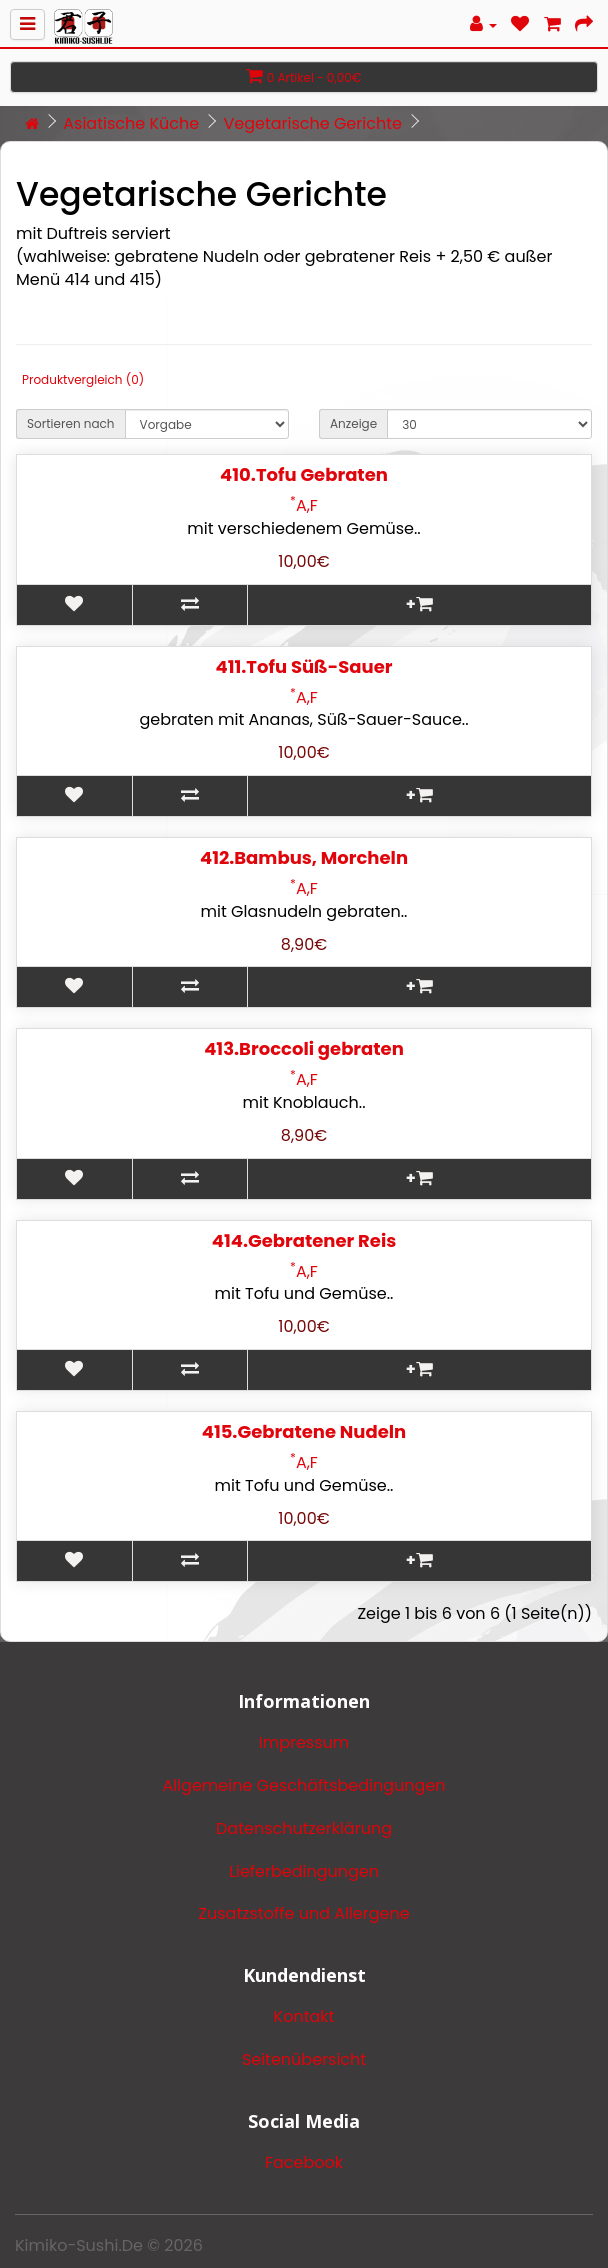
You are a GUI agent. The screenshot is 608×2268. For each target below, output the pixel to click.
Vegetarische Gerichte (312, 123)
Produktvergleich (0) (83, 379)
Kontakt (304, 2016)
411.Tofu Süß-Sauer (304, 666)
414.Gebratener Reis (304, 1240)
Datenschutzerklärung (304, 1828)
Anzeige (353, 423)
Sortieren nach (71, 423)
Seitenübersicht (304, 2059)
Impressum (304, 1742)
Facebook (304, 2162)
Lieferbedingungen (304, 1871)
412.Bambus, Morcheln (304, 857)
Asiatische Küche (131, 123)
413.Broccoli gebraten (304, 1048)
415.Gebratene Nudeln (304, 1431)
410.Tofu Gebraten (304, 474)
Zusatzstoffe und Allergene (303, 1913)
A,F (304, 505)
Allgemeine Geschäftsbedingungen (303, 1785)
